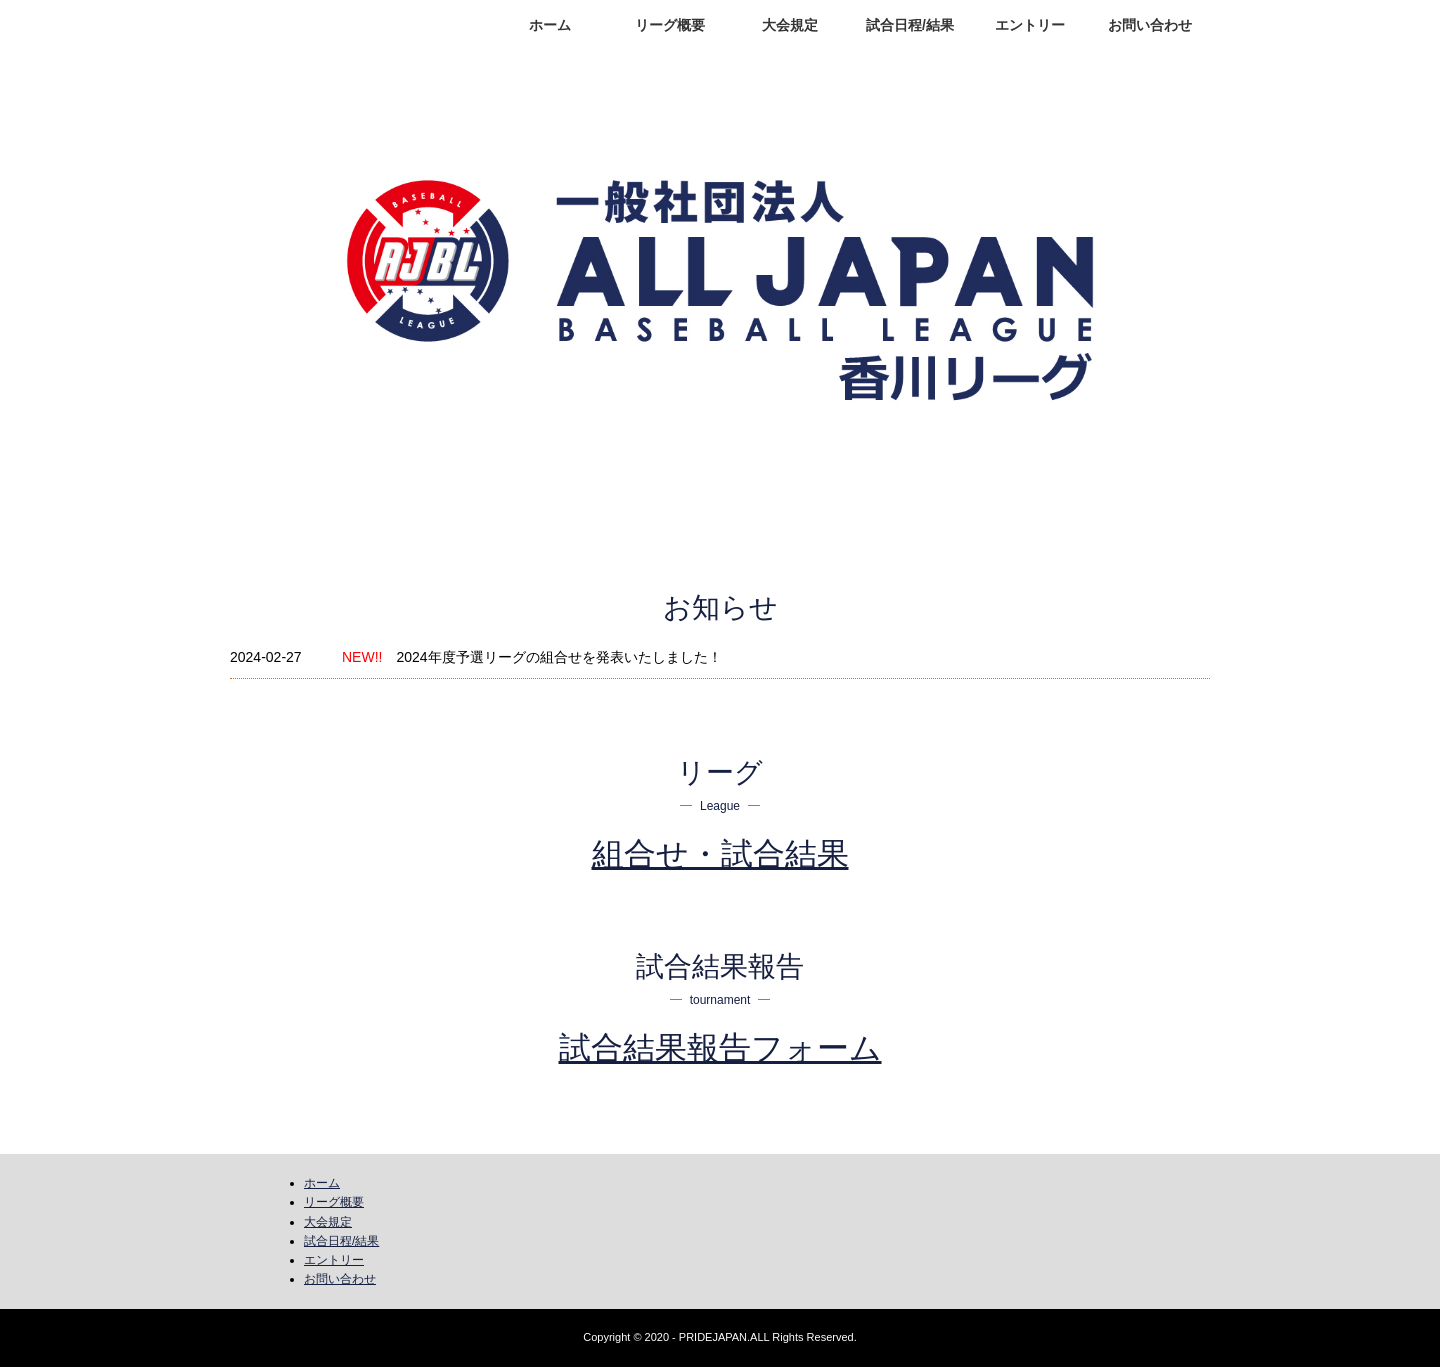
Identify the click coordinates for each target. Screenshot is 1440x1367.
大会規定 (790, 25)
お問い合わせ (1150, 25)
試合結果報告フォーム (720, 1048)
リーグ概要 (670, 25)
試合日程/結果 (910, 25)
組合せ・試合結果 (720, 854)
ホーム (550, 25)
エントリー (1030, 25)
